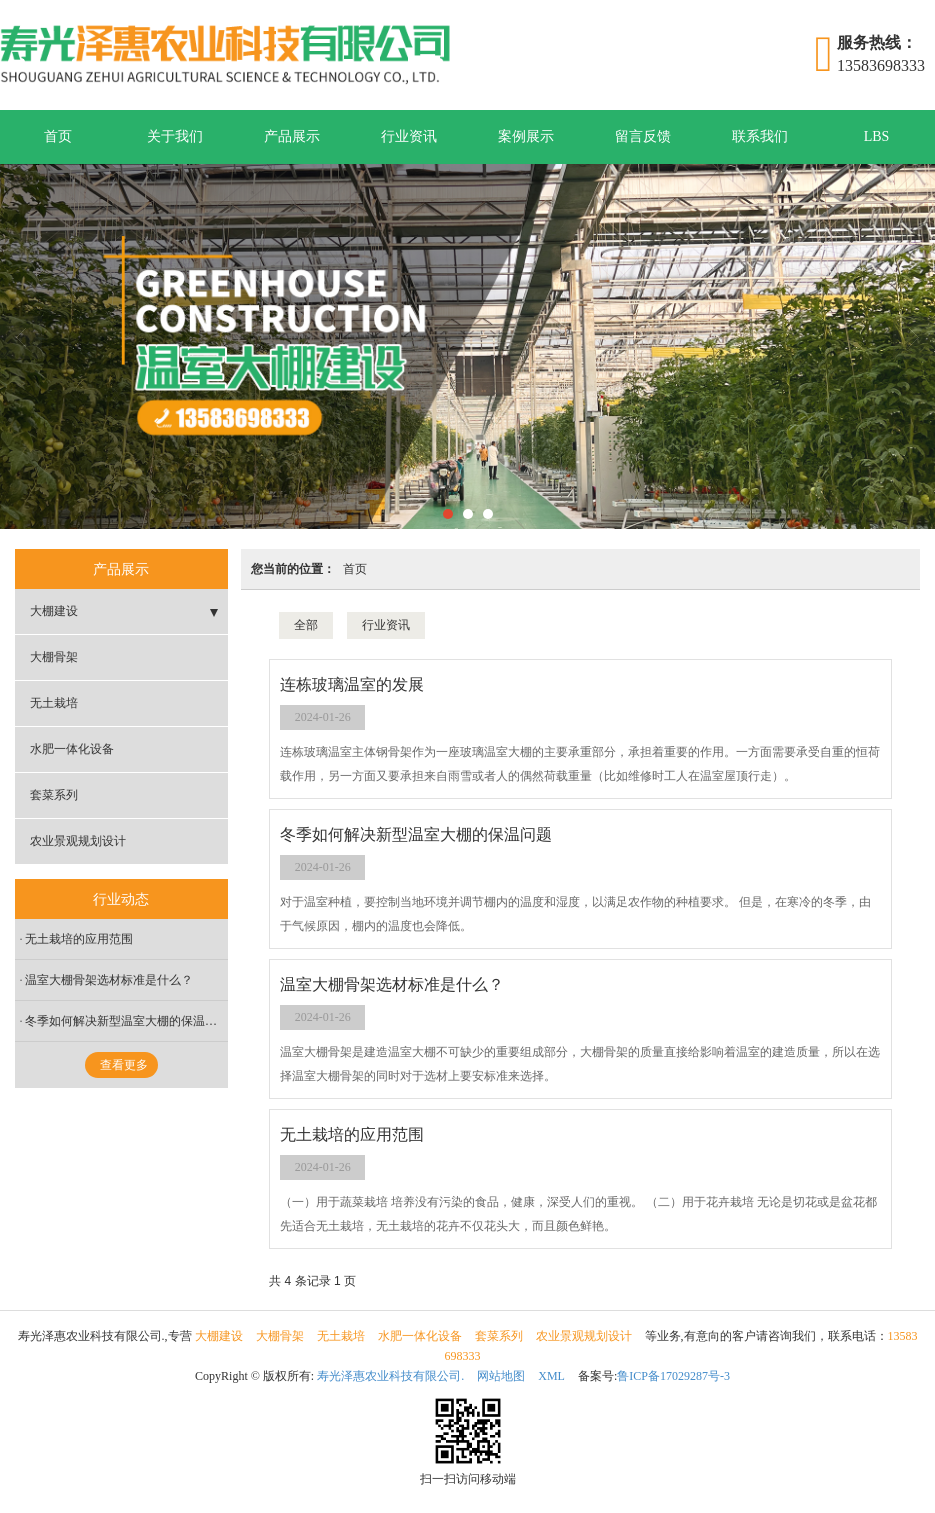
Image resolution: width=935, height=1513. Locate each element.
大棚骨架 (54, 657)
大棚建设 (54, 611)
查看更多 (124, 1065)
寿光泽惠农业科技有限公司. (390, 1376)
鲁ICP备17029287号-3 (673, 1376)
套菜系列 (54, 795)
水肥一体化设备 (72, 749)
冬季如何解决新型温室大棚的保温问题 (126, 1021)
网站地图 (501, 1376)
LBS (877, 136)
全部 (306, 625)
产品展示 (292, 136)
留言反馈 (643, 136)
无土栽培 (54, 703)
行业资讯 (409, 136)
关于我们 (175, 136)
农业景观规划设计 (78, 841)
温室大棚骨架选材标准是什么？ (109, 980)
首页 (58, 136)
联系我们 (760, 136)
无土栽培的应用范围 (79, 939)
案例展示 (526, 136)
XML (551, 1376)
